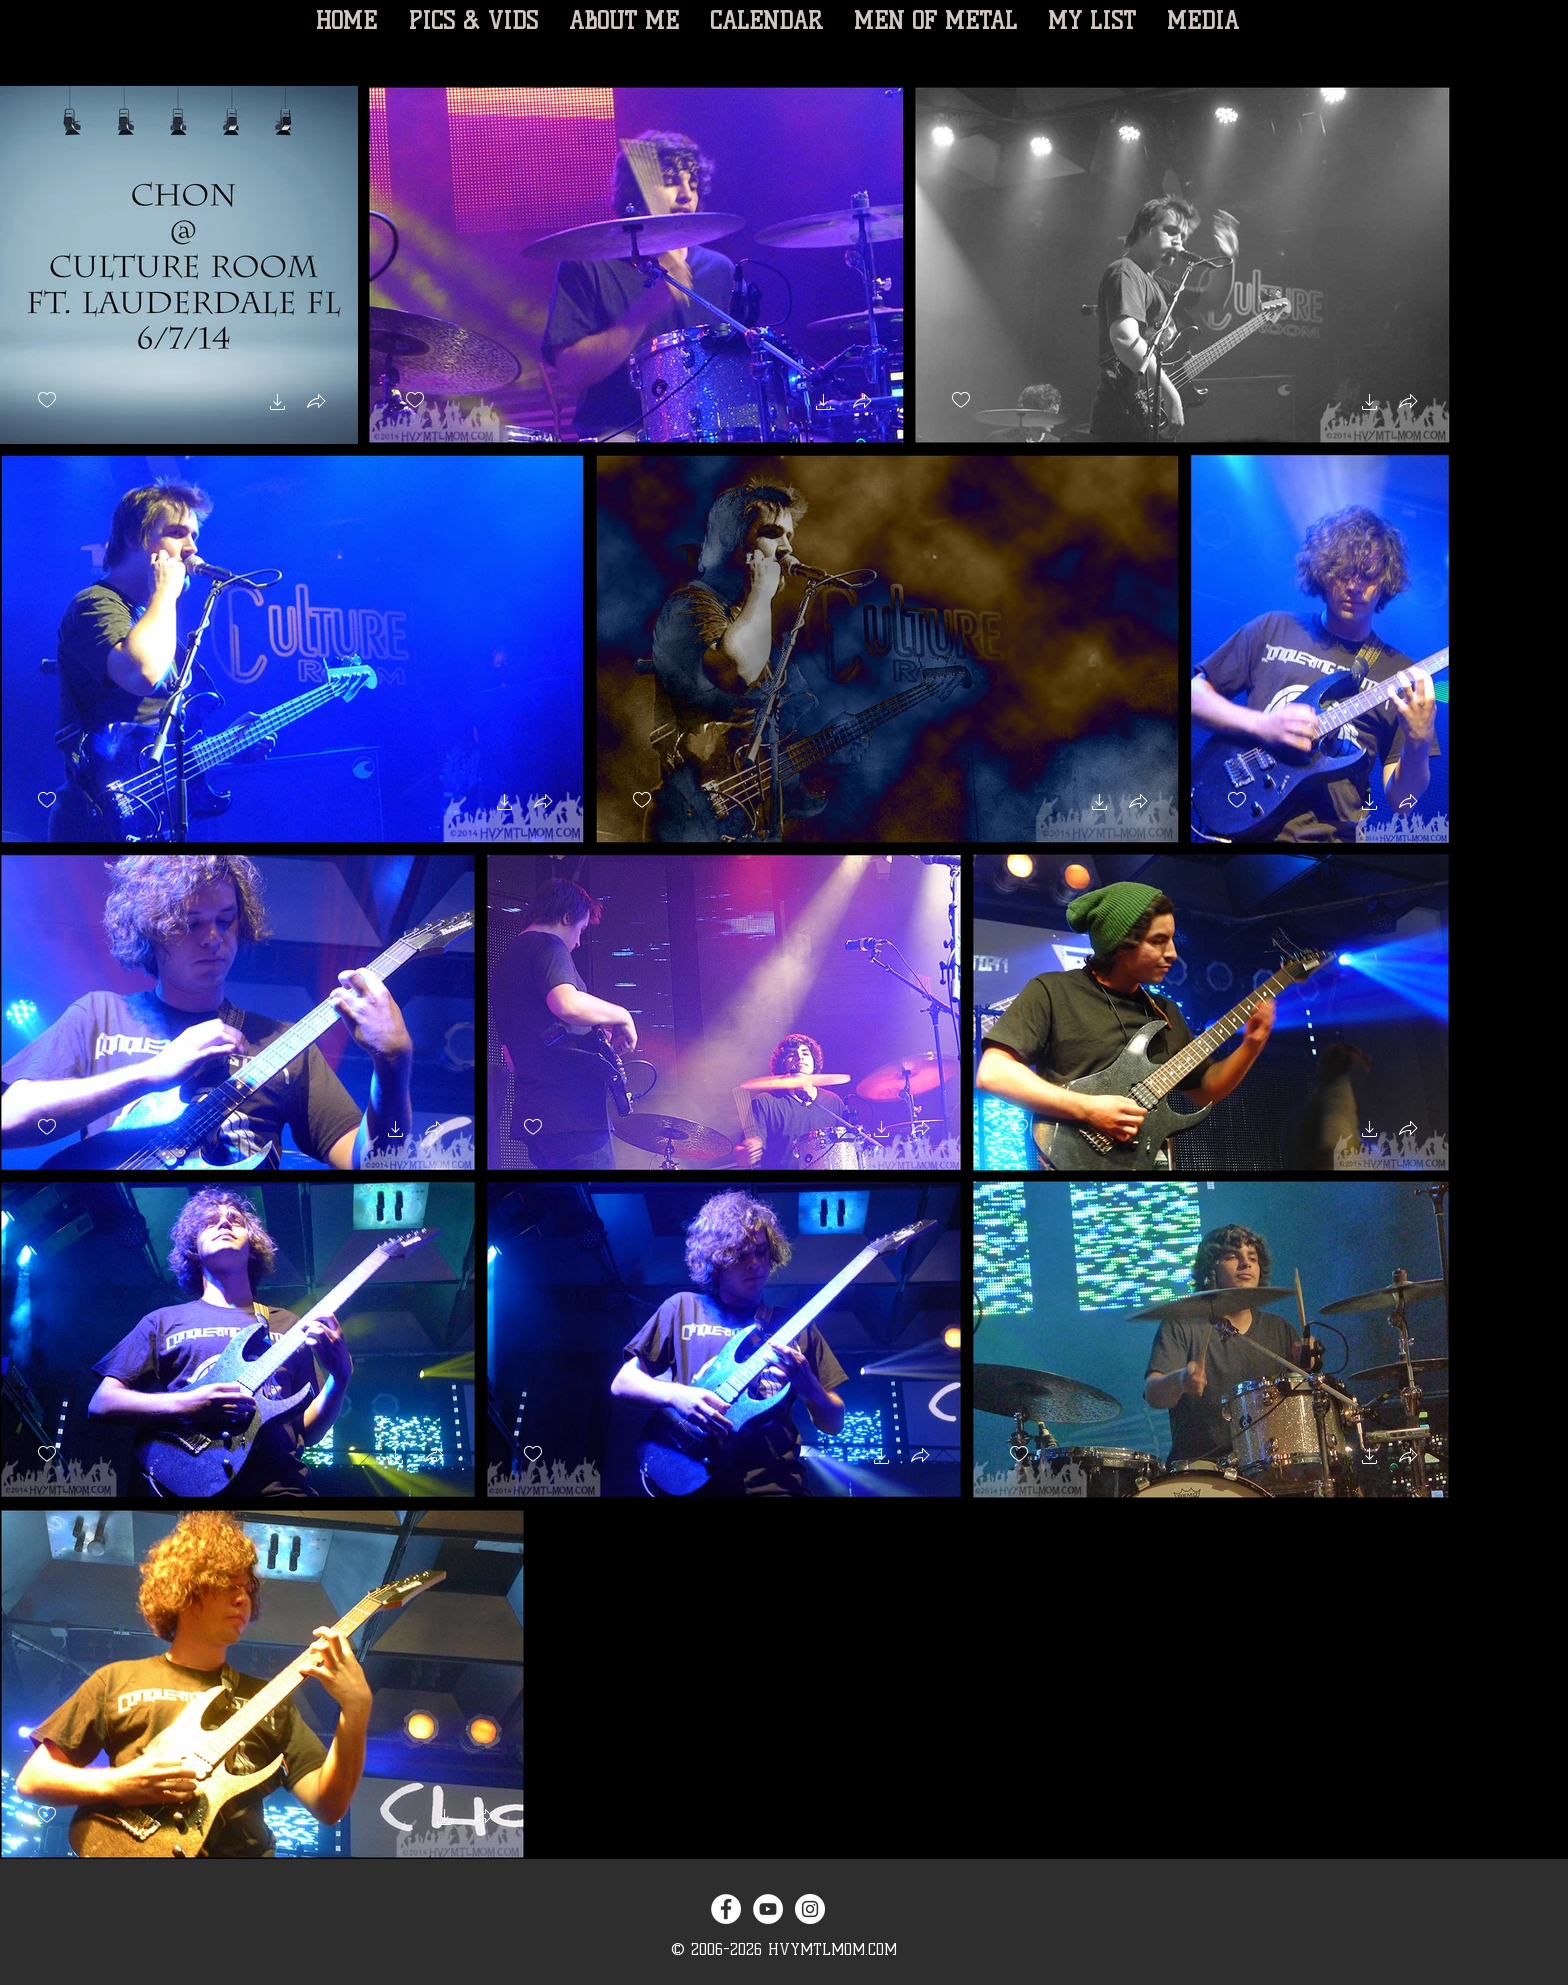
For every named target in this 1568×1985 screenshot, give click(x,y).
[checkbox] (47, 400)
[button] (278, 404)
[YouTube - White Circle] (768, 1909)
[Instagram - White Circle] (810, 1909)
